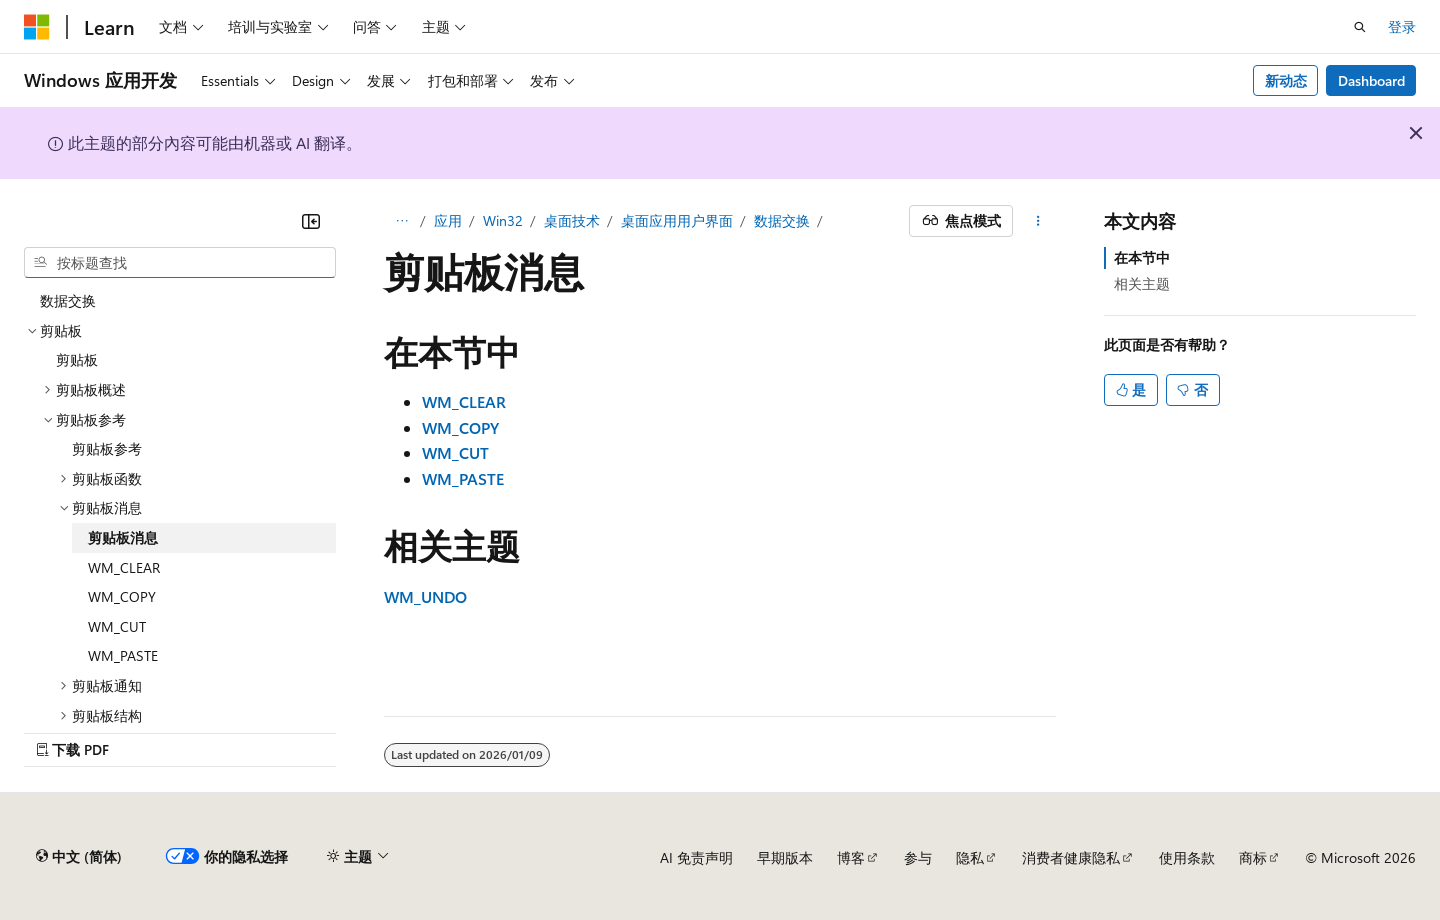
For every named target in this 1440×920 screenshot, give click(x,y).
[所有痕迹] (401, 221)
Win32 (503, 220)
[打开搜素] (1360, 27)
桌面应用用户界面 (677, 220)
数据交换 (782, 220)
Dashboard (1371, 80)
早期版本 (785, 857)
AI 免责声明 (696, 857)
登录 (1402, 26)
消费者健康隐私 (1071, 857)
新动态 (1286, 80)
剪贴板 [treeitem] (77, 359)
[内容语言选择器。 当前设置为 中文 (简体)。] (79, 857)
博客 (851, 857)
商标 (1253, 857)
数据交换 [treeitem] (68, 300)
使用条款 (1187, 857)
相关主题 (1142, 283)
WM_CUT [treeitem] (117, 626)
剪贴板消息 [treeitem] (123, 537)
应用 (448, 220)
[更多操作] (1038, 221)
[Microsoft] (37, 27)
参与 (918, 857)
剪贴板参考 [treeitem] (107, 448)
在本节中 (1142, 257)
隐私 (970, 857)
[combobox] (180, 263)
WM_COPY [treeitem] (122, 596)
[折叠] (311, 221)
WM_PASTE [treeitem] (123, 655)
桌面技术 (572, 220)
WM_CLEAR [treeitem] (124, 567)
